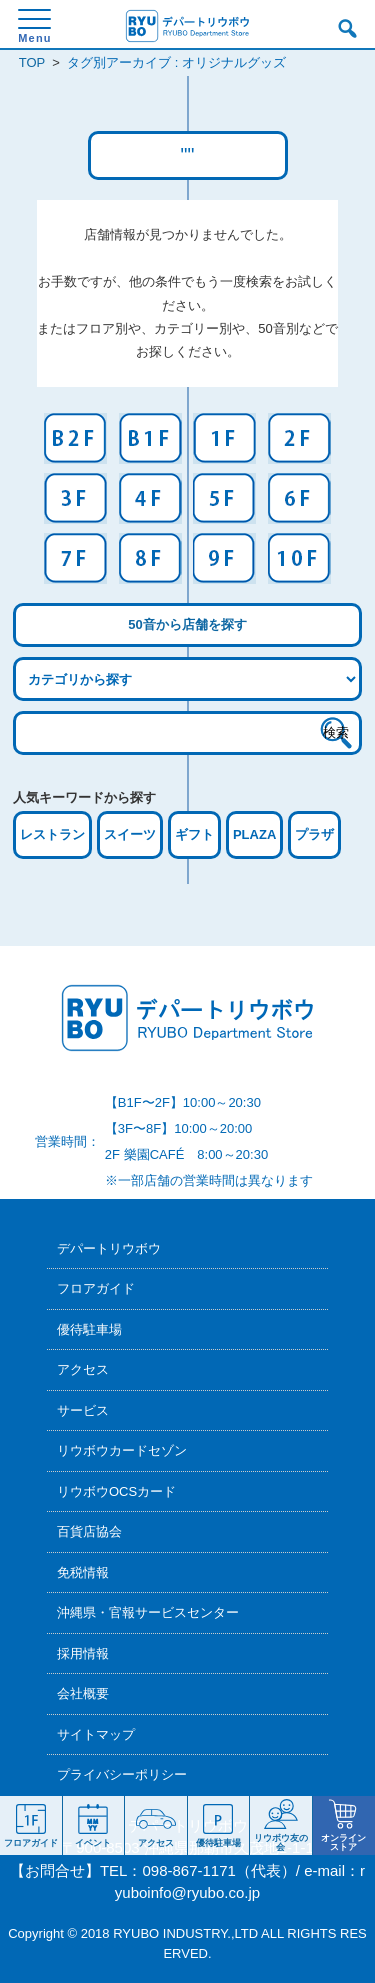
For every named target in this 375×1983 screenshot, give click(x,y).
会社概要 (83, 1693)
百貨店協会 (89, 1531)
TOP (32, 62)
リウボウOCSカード (116, 1491)
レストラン (52, 834)
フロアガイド (96, 1288)
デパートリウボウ (109, 1248)
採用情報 (83, 1653)
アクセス (83, 1369)
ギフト (194, 834)
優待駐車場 (89, 1329)
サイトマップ (96, 1734)
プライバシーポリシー (122, 1774)
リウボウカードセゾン (122, 1450)
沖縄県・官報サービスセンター (148, 1612)
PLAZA (254, 834)
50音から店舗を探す (187, 624)
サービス (83, 1410)
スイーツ (130, 834)
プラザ (314, 834)
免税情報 (83, 1572)
